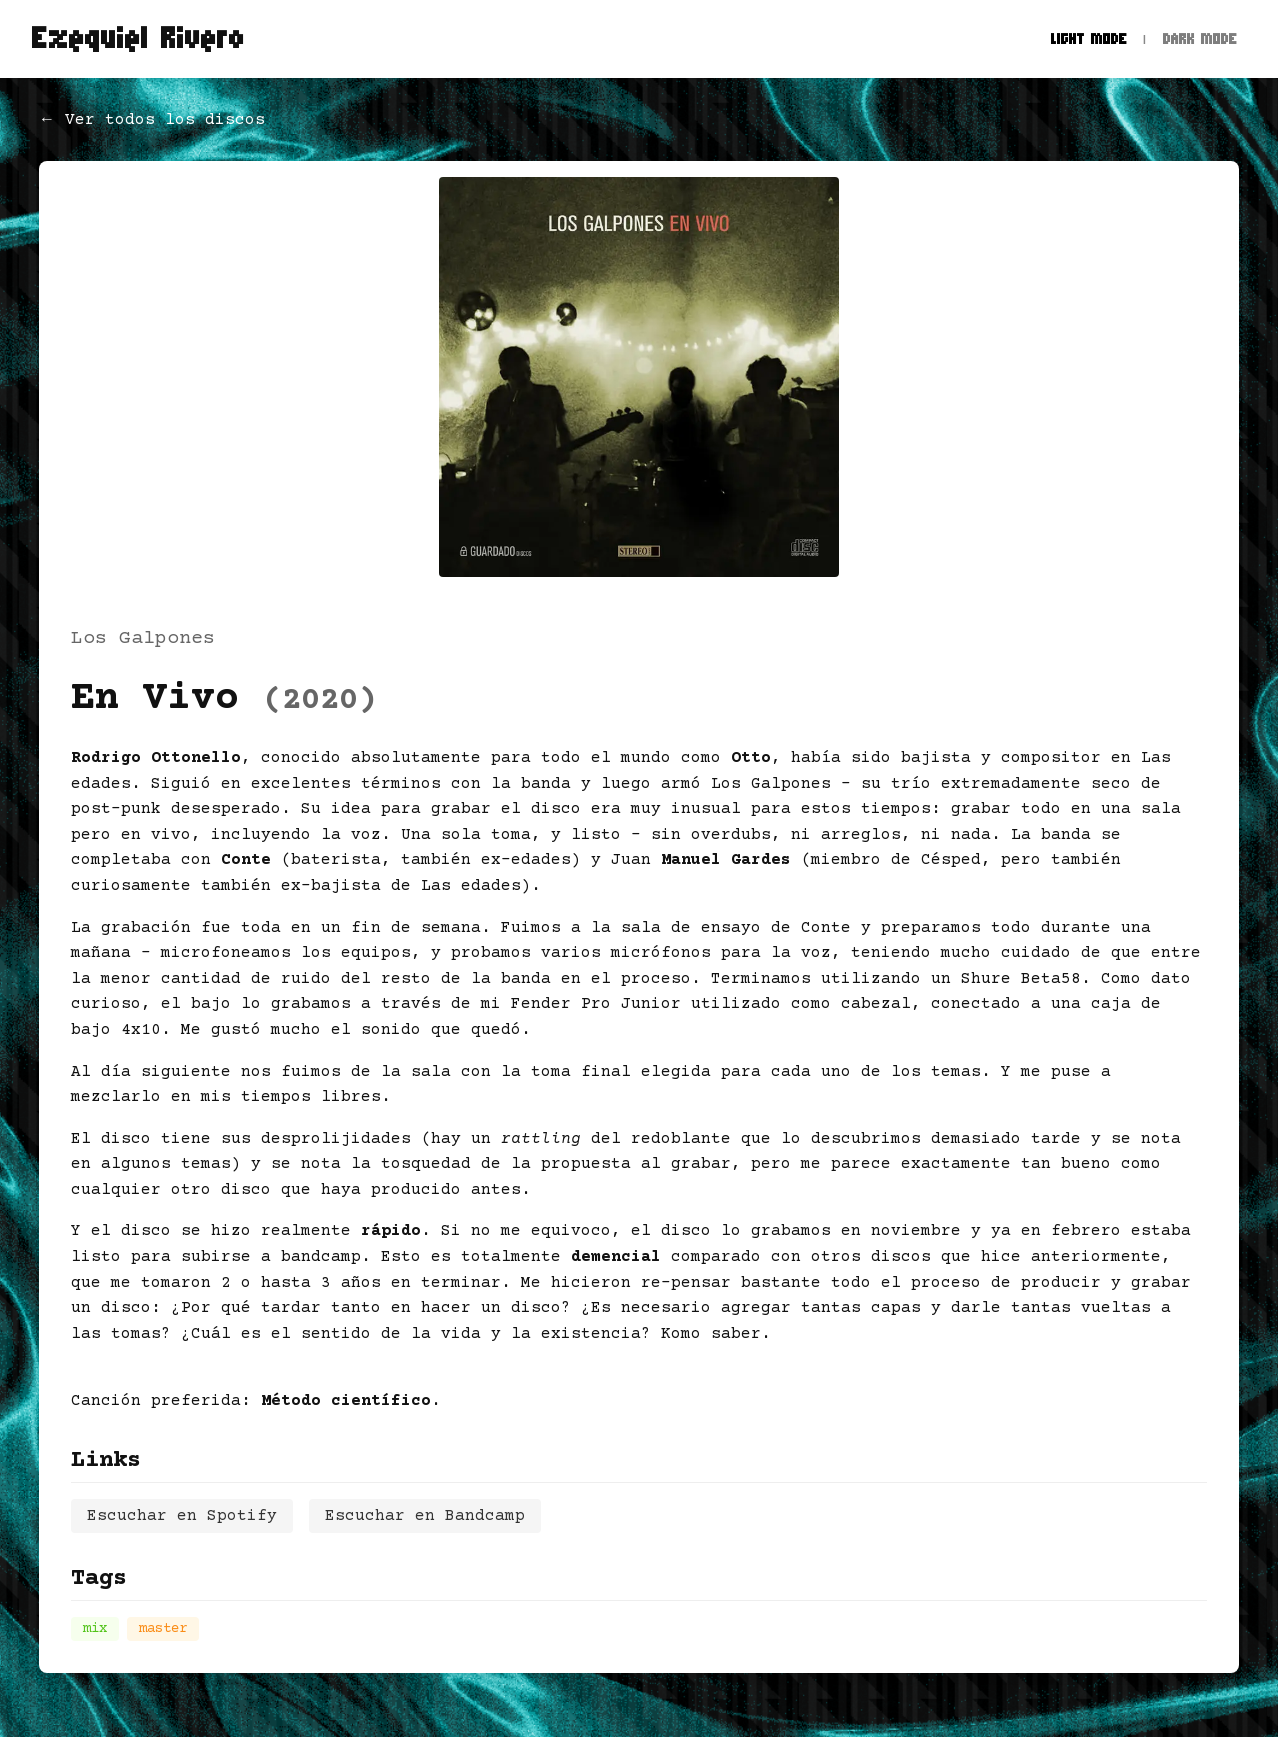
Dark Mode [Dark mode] (1200, 38)
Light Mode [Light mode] (1089, 38)
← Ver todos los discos (152, 120)
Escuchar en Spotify (182, 1516)
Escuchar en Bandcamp (425, 1516)
